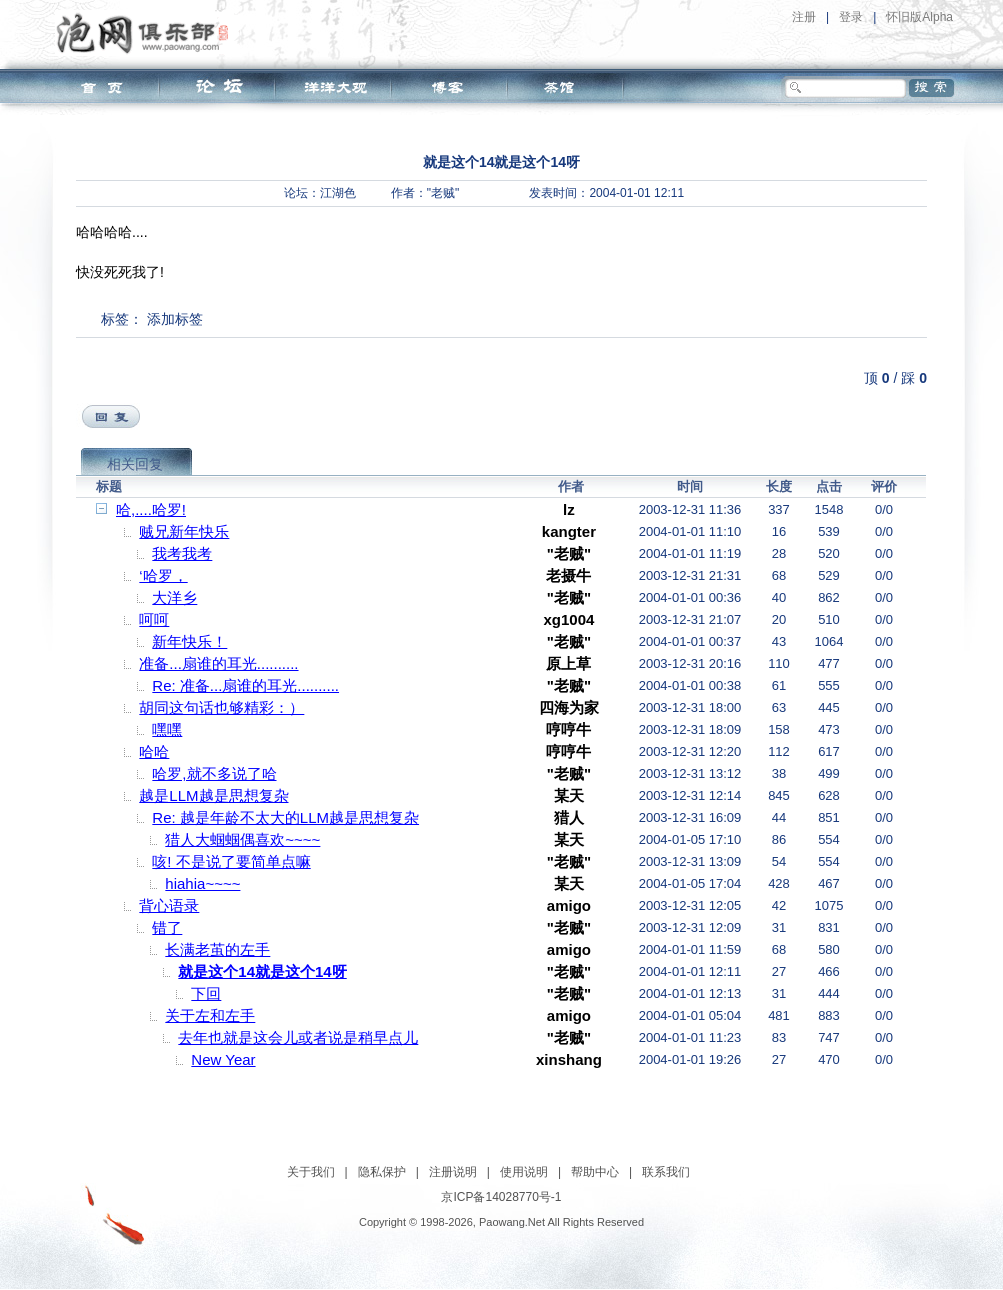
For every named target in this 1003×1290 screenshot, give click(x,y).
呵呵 (154, 619)
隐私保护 (382, 1172)
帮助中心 (595, 1172)
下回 (206, 993)
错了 (167, 927)
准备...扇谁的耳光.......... (218, 663)
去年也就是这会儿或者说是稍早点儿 (298, 1037)
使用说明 (524, 1172)
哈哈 (154, 751)
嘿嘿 (167, 729)
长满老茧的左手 (217, 949)
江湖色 (338, 193)
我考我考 (182, 553)
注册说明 (453, 1172)
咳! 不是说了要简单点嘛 (231, 861)
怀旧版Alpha (919, 17)
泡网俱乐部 (147, 33)
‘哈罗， (163, 575)
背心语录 (169, 905)
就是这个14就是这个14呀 (262, 971)
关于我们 (311, 1172)
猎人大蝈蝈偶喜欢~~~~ (242, 839)
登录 (851, 17)
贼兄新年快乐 (184, 531)
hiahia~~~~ (202, 883)
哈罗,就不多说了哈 (214, 773)
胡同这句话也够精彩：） (221, 707)
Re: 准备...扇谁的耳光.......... (245, 685)
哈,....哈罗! (151, 509)
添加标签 (175, 319)
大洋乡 (174, 597)
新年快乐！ (189, 641)
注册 (804, 17)
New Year (223, 1059)
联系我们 (666, 1172)
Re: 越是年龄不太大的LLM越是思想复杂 (285, 817)
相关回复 (135, 464)
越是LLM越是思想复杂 (213, 795)
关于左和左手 (210, 1015)
